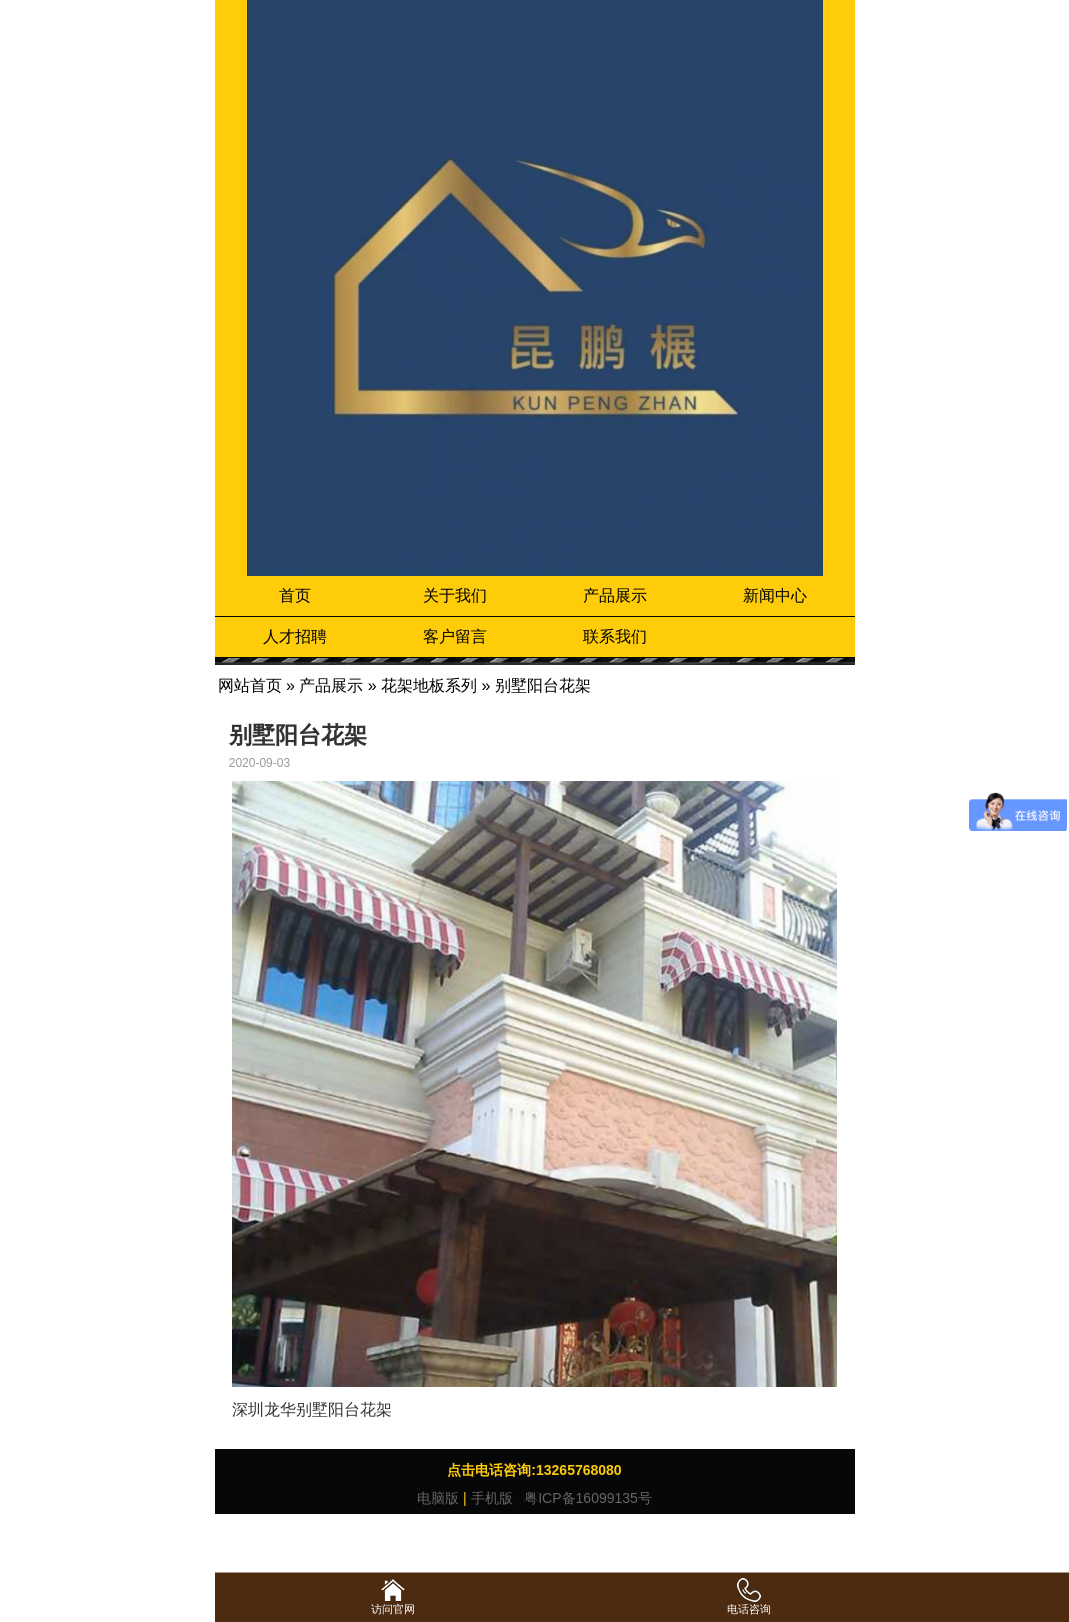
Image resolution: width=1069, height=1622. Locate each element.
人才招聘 (295, 636)
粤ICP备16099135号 (586, 1498)
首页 (295, 595)
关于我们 (455, 595)
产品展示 (615, 595)
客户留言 (455, 636)
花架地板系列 (429, 685)
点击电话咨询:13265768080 (534, 1470)
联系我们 (615, 636)
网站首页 (250, 685)
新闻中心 (775, 595)
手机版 (492, 1498)
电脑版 (438, 1498)
